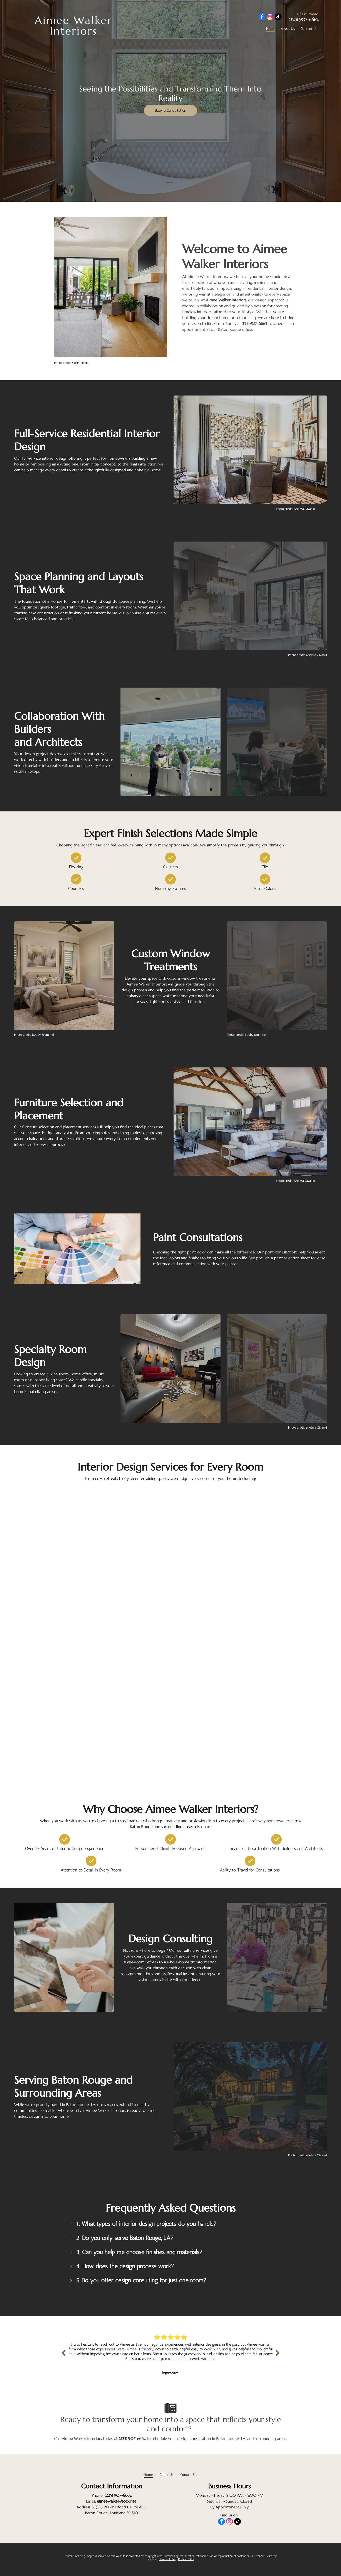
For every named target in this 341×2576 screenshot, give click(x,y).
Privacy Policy (186, 2559)
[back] (63, 2353)
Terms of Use (167, 2559)
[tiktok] (278, 17)
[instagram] (270, 17)
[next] (277, 2353)
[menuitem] (268, 28)
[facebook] (262, 17)
